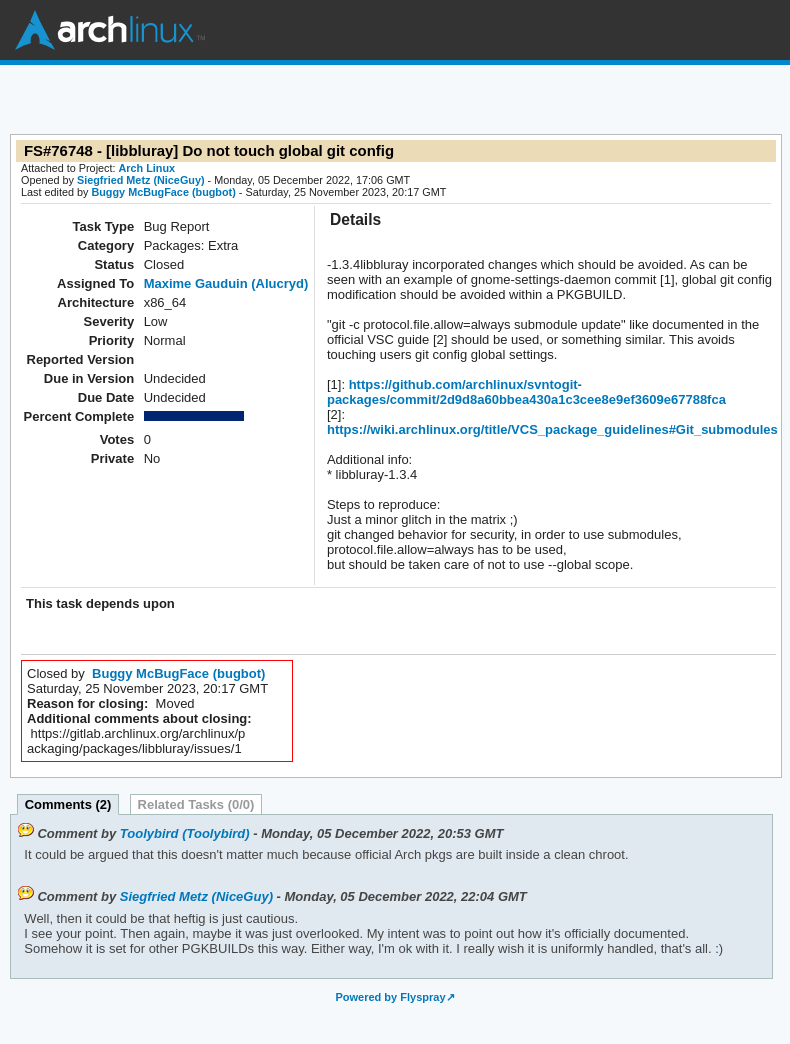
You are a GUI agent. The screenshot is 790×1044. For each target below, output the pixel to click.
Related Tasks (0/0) (196, 804)
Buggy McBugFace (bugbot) (163, 192)
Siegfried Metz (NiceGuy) (141, 180)
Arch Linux (110, 30)
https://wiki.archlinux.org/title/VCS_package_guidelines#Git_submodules (552, 429)
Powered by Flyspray (390, 997)
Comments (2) (68, 804)
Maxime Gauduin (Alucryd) (226, 283)
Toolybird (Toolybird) (185, 833)
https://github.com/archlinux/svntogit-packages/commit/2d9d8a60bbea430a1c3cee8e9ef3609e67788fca (526, 392)
